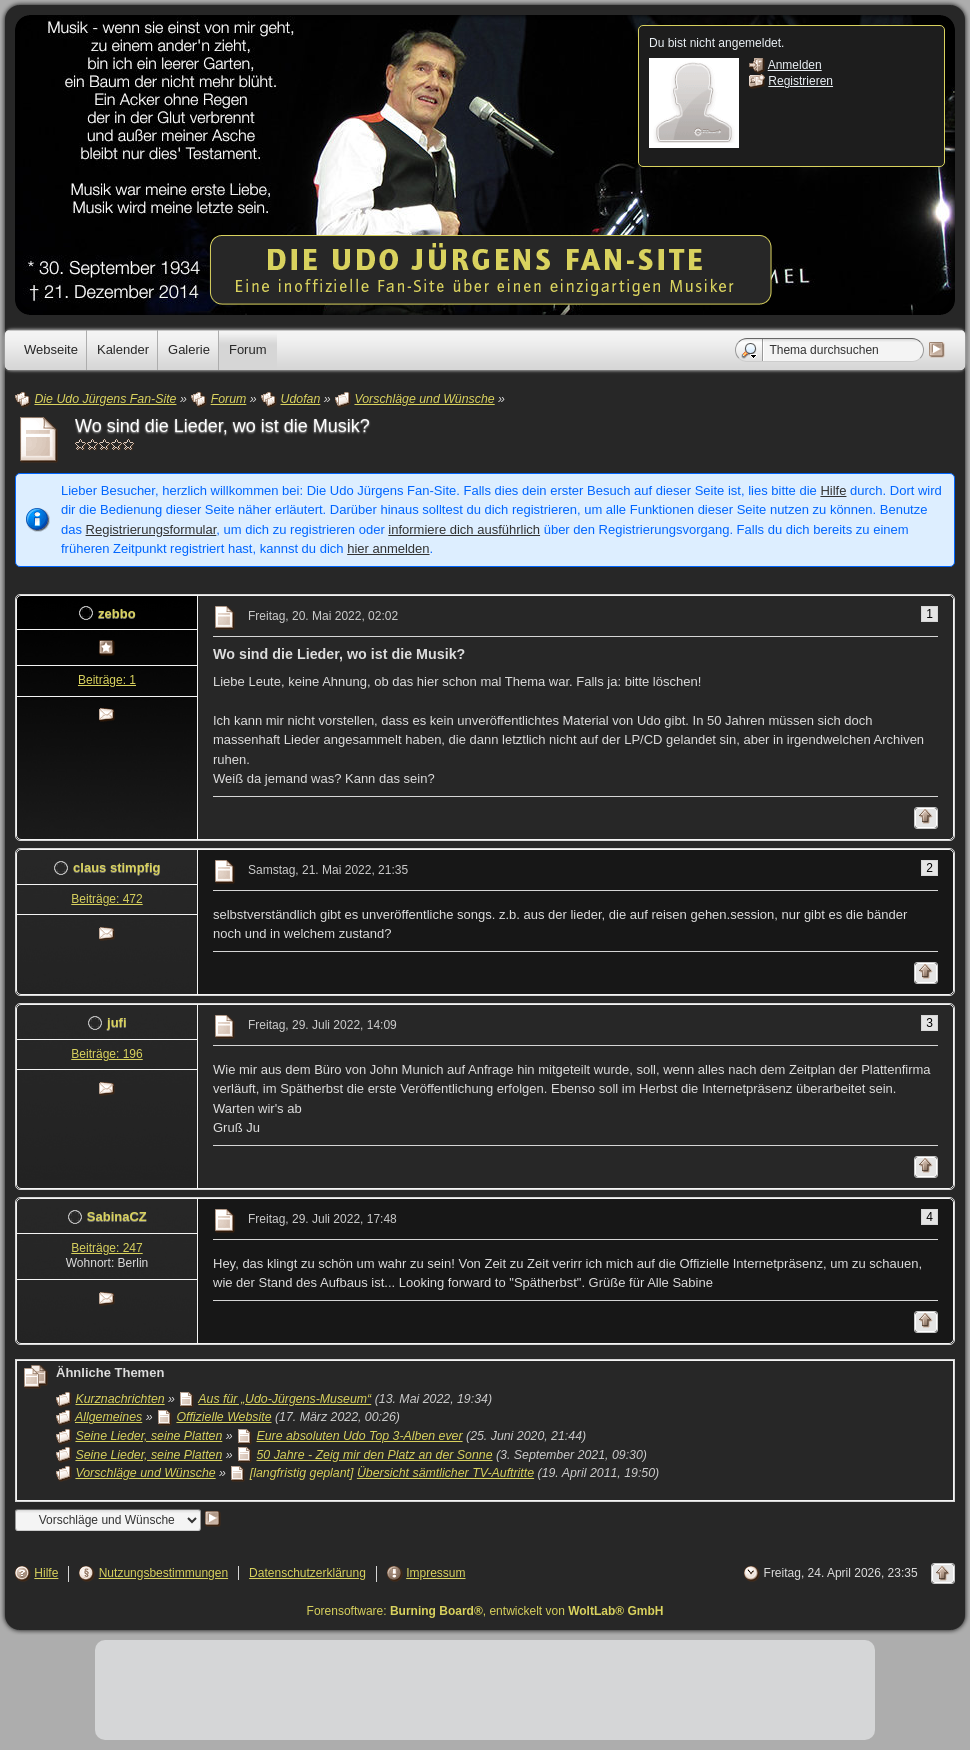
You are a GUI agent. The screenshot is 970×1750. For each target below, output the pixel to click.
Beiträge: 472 (106, 899)
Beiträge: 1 (107, 680)
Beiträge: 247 (106, 1248)
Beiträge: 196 (106, 1054)
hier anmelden (388, 548)
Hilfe (833, 490)
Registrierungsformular (151, 529)
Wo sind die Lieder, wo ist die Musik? (222, 426)
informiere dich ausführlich (464, 529)
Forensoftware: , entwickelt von (485, 1611)
